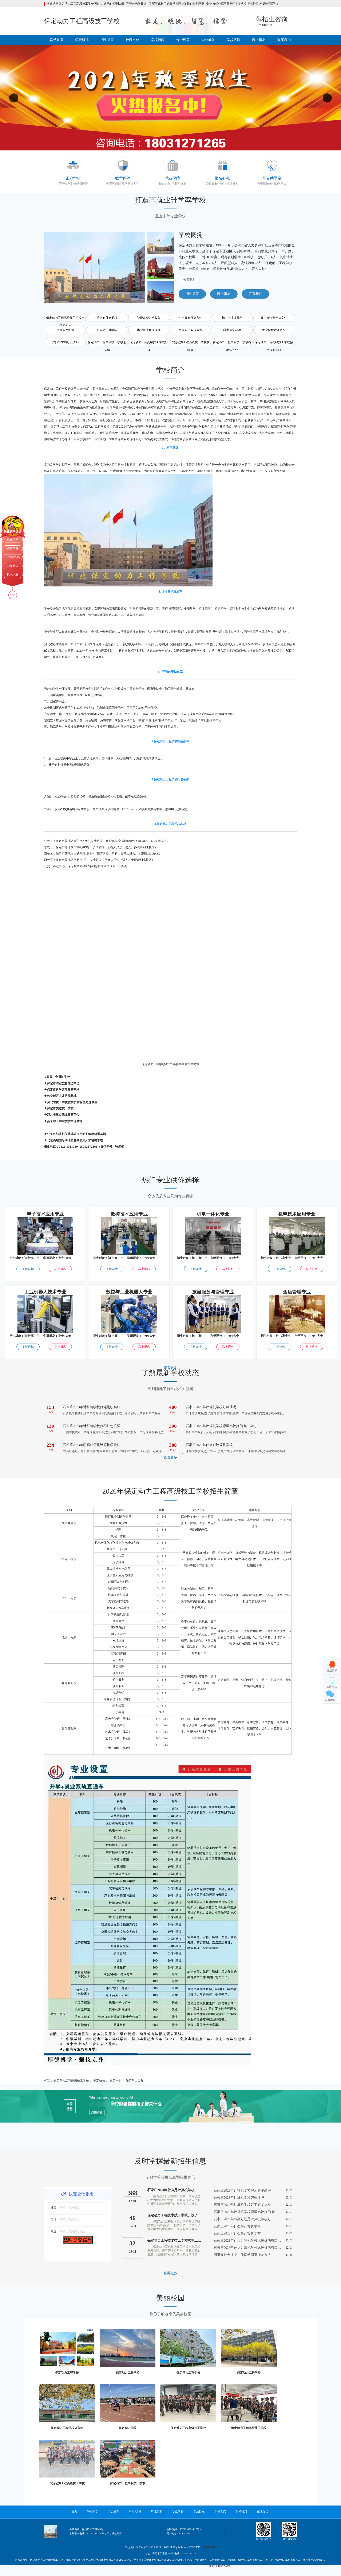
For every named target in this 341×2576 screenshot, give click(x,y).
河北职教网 (209, 2547)
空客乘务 (13, 548)
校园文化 (132, 40)
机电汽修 (13, 574)
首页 (74, 2511)
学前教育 (13, 566)
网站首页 (56, 40)
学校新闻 (157, 40)
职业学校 (13, 539)
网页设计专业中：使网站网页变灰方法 (242, 2255)
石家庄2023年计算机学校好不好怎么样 (242, 2204)
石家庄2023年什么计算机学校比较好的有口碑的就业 (247, 2247)
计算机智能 (12, 557)
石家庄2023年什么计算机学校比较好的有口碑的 (247, 2240)
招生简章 (107, 40)
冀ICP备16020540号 (220, 2566)
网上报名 (259, 40)
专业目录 (199, 2511)
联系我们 (284, 40)
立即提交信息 (77, 2239)
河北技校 (157, 2511)
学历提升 (113, 2511)
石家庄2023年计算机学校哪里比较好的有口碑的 (247, 2212)
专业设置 (183, 40)
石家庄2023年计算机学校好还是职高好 (242, 2190)
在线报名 (263, 2511)
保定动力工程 (135, 2080)
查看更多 (189, 279)
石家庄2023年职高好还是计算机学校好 (242, 2219)
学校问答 (208, 40)
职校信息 (241, 2511)
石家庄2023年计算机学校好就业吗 (239, 2197)
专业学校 (178, 2511)
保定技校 (99, 2080)
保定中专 (116, 2080)
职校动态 (220, 2511)
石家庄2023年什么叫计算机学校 (237, 2226)
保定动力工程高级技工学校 (71, 2080)
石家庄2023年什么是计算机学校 (237, 2233)
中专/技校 (135, 2511)
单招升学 (92, 2511)
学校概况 (82, 40)
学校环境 (233, 40)
